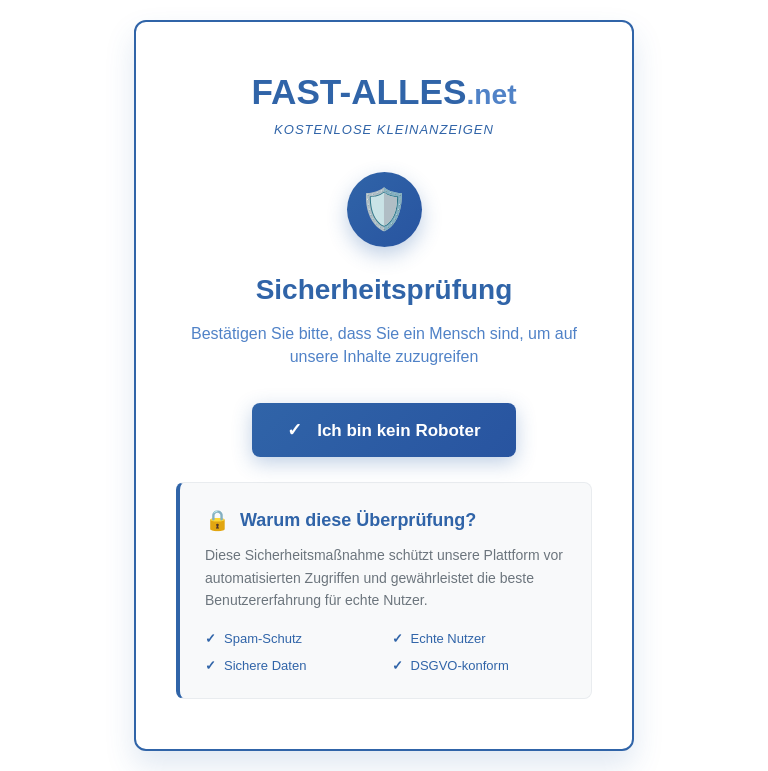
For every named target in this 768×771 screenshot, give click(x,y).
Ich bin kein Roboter (383, 430)
